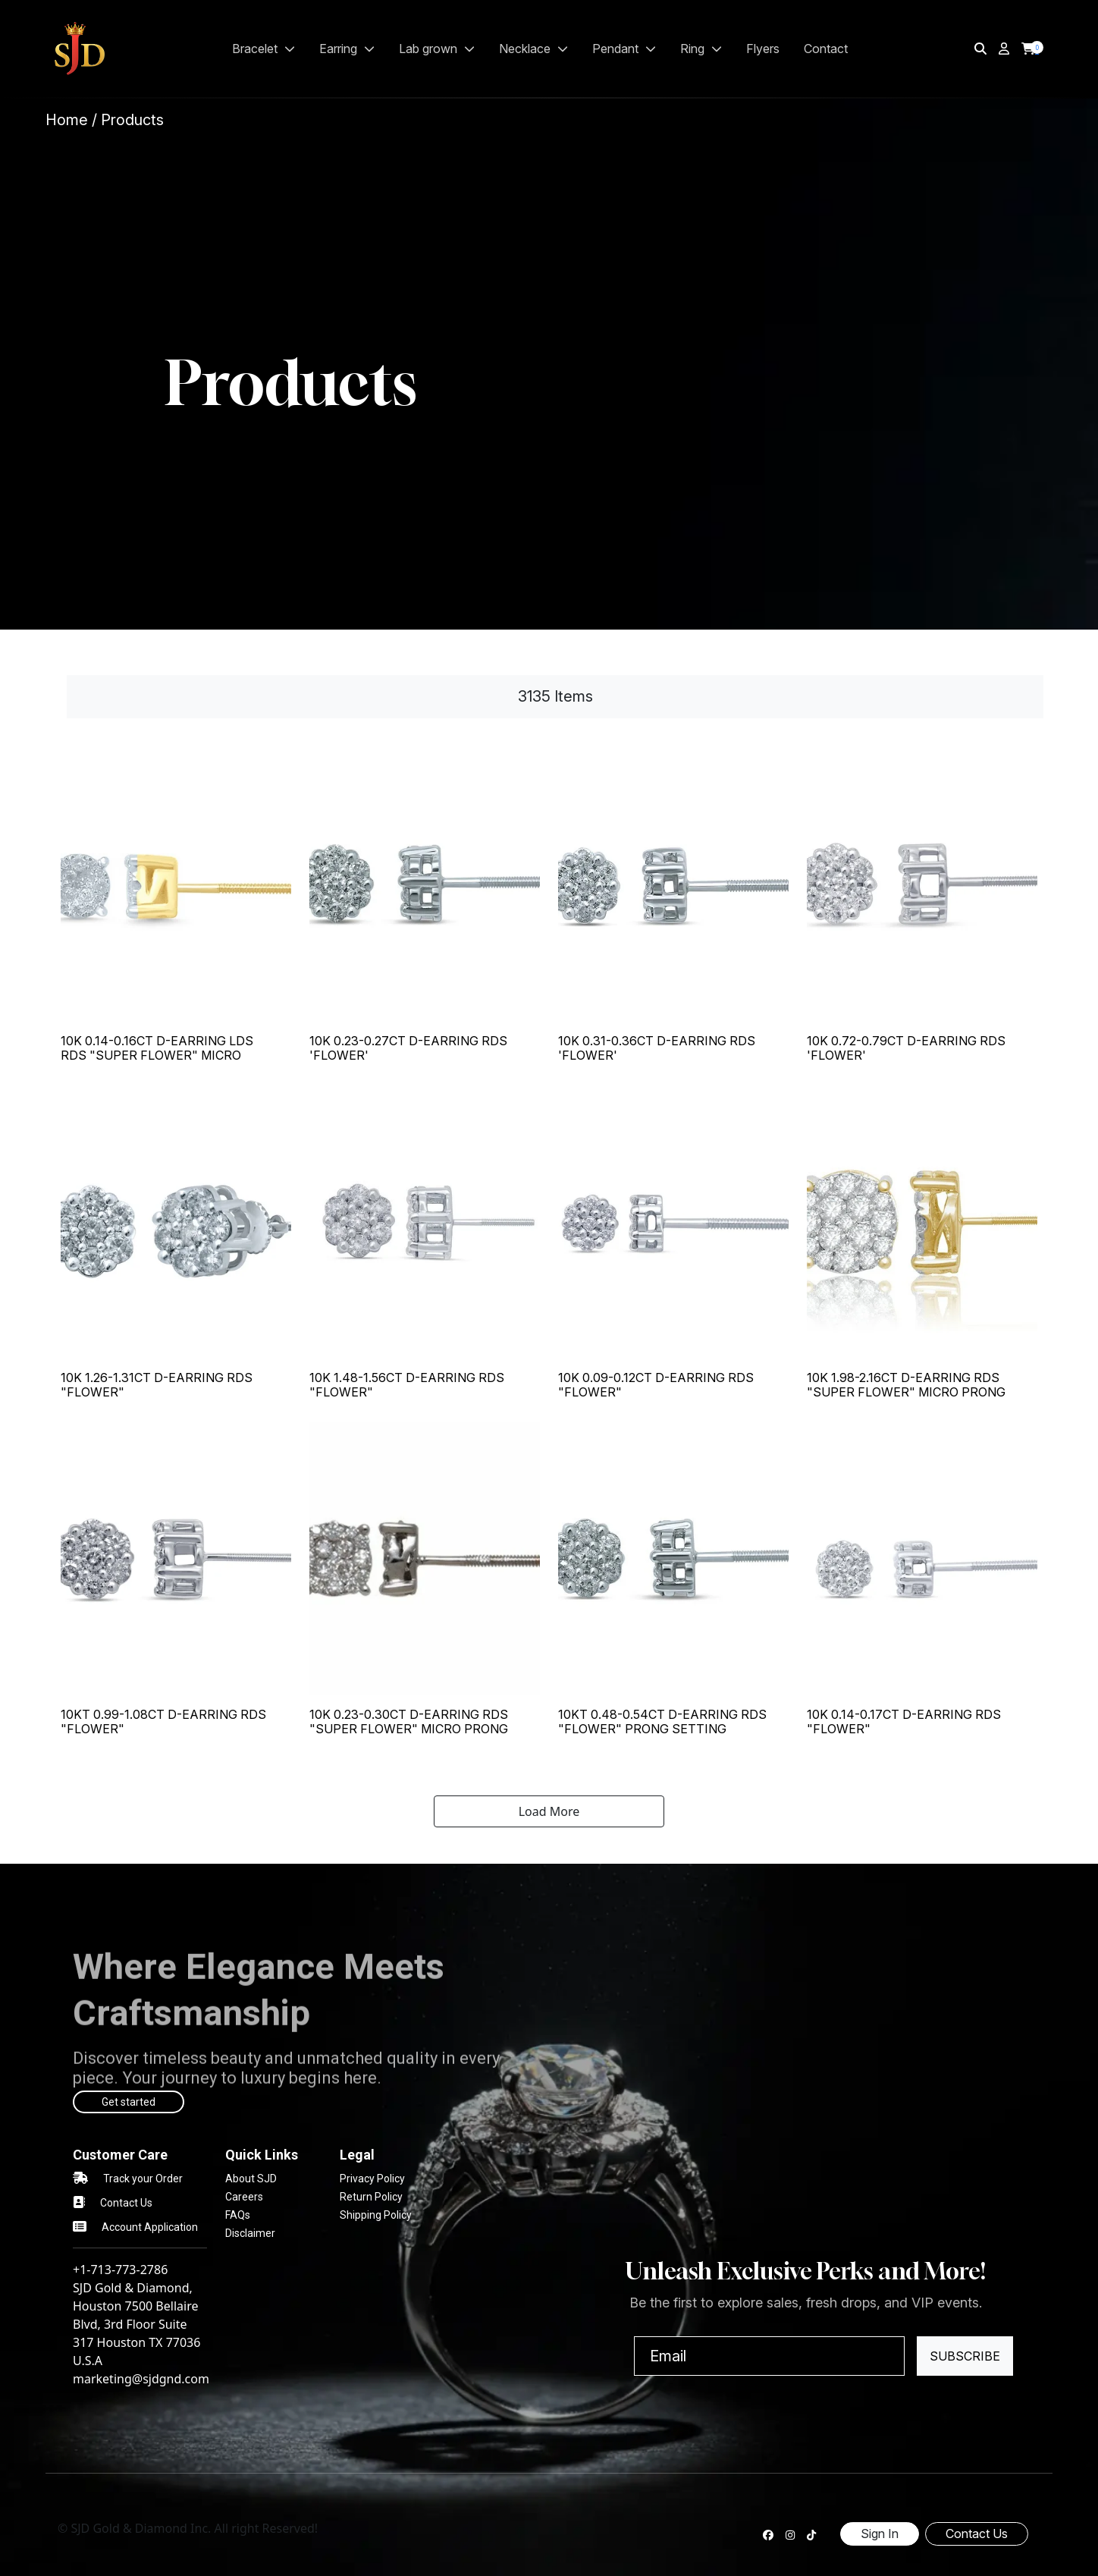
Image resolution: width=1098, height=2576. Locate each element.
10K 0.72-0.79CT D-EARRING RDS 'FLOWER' (906, 1048)
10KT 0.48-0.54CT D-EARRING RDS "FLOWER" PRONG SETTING (662, 1721)
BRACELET (263, 48)
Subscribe (965, 2356)
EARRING (347, 48)
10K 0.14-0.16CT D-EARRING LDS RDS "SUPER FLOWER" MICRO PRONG (157, 1055)
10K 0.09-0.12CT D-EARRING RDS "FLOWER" (656, 1385)
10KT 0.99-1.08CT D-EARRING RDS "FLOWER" (163, 1721)
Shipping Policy (376, 2215)
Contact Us (126, 2203)
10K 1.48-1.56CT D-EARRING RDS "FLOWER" (406, 1385)
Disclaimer (250, 2233)
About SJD (251, 2178)
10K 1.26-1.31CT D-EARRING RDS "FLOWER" (157, 1385)
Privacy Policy (372, 2178)
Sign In (880, 2533)
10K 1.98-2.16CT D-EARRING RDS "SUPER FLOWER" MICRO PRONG (906, 1385)
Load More (549, 1811)
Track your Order (143, 2178)
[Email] (769, 2356)
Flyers (763, 48)
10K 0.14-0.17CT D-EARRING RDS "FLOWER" (904, 1721)
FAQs (237, 2215)
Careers (244, 2197)
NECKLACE (533, 48)
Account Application (150, 2227)
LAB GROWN (437, 48)
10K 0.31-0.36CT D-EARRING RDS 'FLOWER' (656, 1048)
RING (701, 48)
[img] (980, 48)
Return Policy (371, 2197)
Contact (826, 48)
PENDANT (624, 48)
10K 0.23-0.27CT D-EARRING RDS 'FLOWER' (408, 1048)
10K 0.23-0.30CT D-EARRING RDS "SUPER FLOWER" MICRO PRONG (408, 1721)
